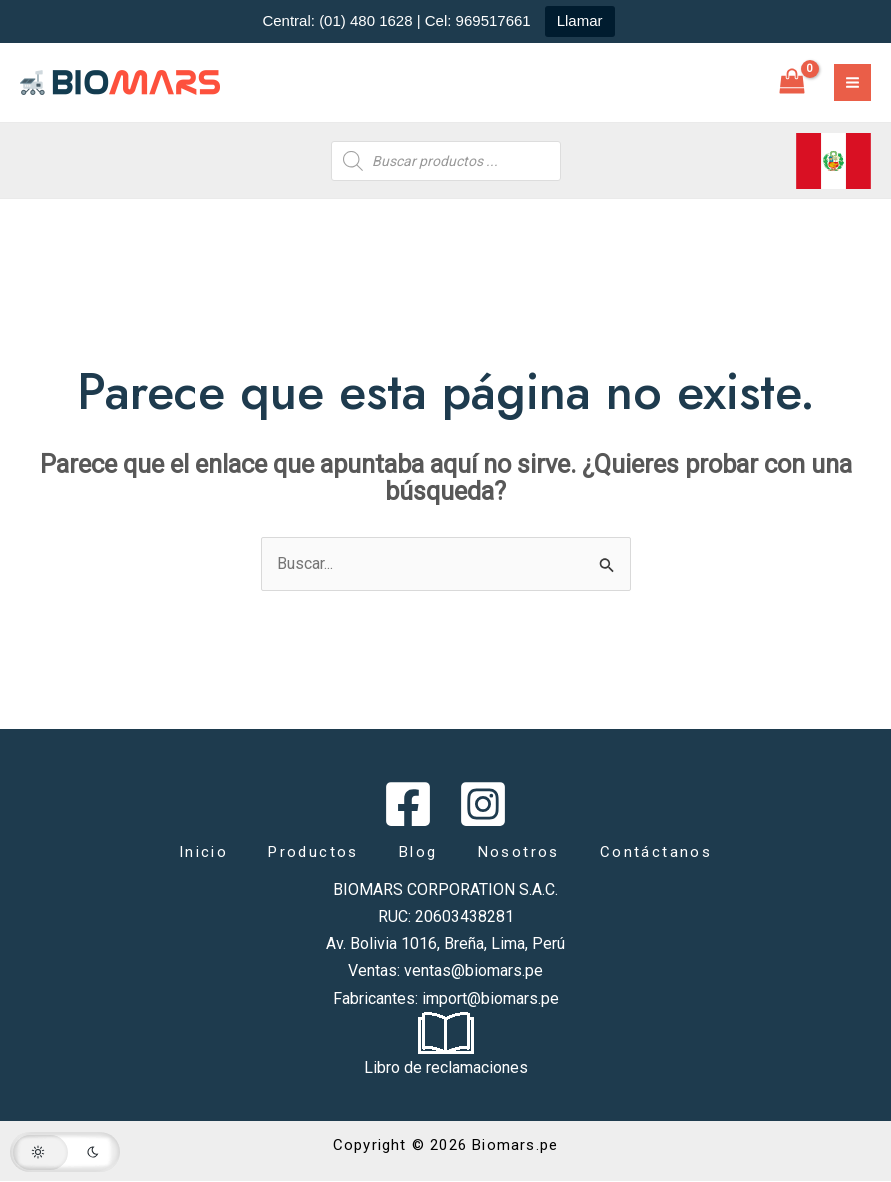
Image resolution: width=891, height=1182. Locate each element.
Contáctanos (656, 852)
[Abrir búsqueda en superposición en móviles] (446, 161)
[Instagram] (483, 804)
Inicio (203, 852)
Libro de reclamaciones (446, 1067)
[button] (65, 1152)
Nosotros (519, 852)
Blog (418, 852)
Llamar (580, 20)
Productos (313, 852)
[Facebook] (408, 804)
